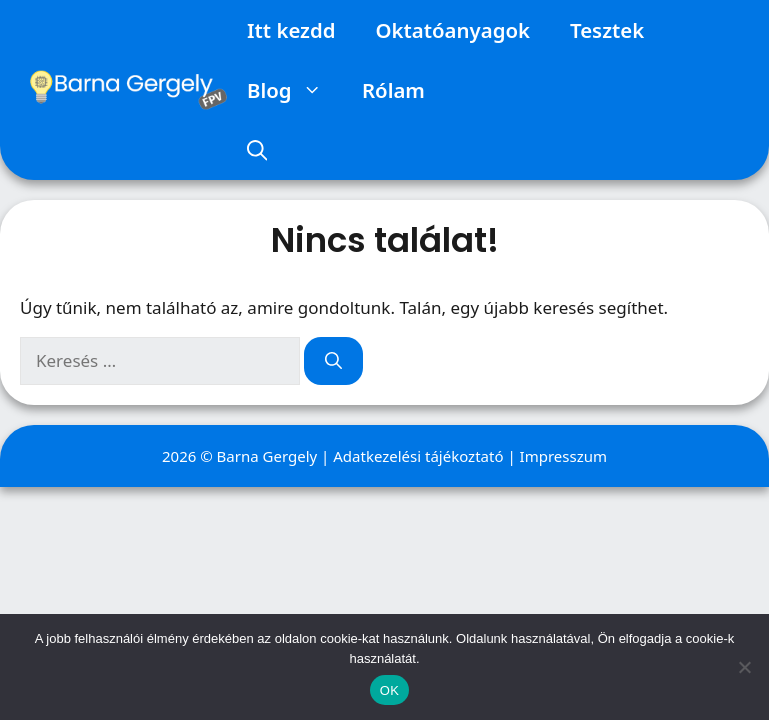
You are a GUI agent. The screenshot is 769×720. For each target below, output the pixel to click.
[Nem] (744, 667)
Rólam (393, 90)
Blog (294, 90)
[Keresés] (333, 361)
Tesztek (607, 30)
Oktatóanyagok (453, 30)
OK (389, 690)
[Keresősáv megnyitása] (257, 150)
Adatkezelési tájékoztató (418, 456)
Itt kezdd (291, 30)
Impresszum (563, 456)
